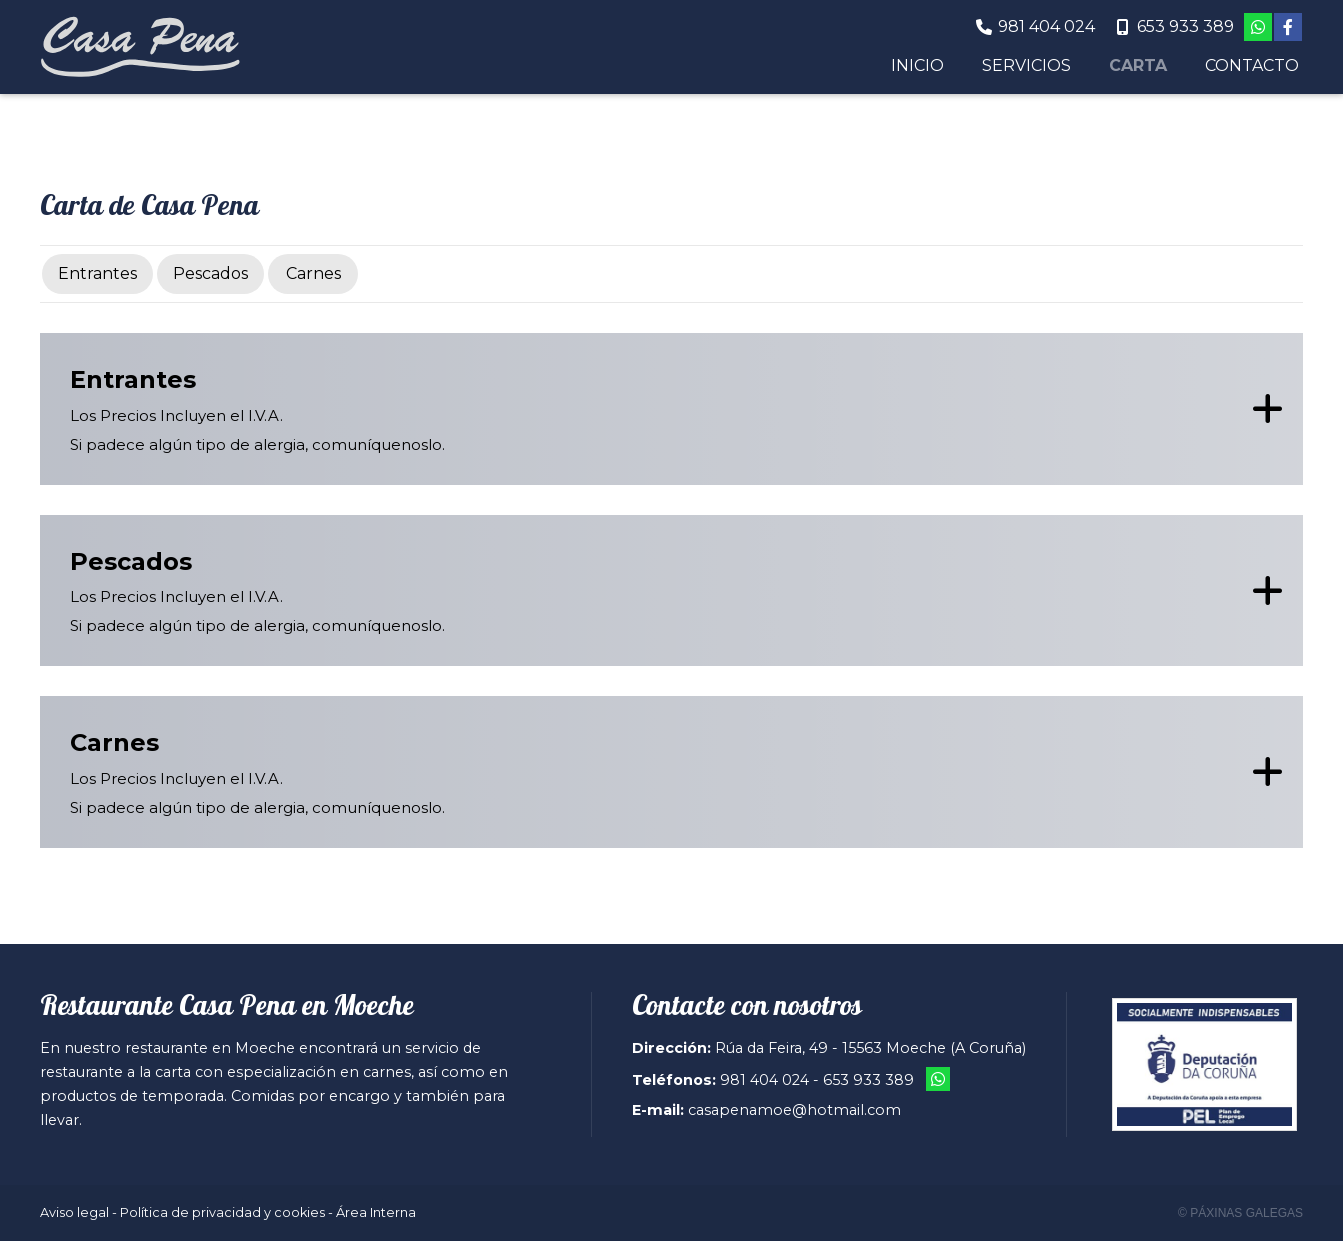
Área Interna (376, 1212)
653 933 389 (868, 1080)
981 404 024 (764, 1080)
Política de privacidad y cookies (222, 1212)
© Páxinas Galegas (1240, 1213)
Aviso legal (74, 1212)
